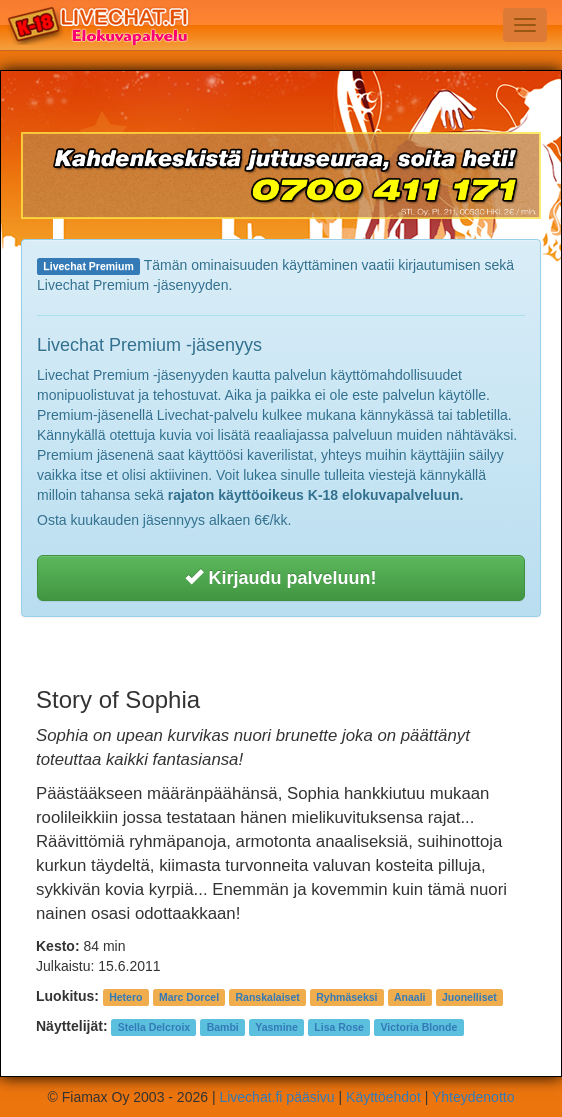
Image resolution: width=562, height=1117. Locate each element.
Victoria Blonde (418, 1027)
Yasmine (276, 1027)
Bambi (223, 1027)
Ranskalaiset (268, 997)
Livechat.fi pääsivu (276, 1097)
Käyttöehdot (383, 1097)
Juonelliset (469, 997)
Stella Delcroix (154, 1027)
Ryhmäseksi (346, 997)
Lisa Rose (339, 1027)
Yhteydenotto (473, 1097)
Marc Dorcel (189, 997)
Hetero (125, 997)
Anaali (410, 997)
